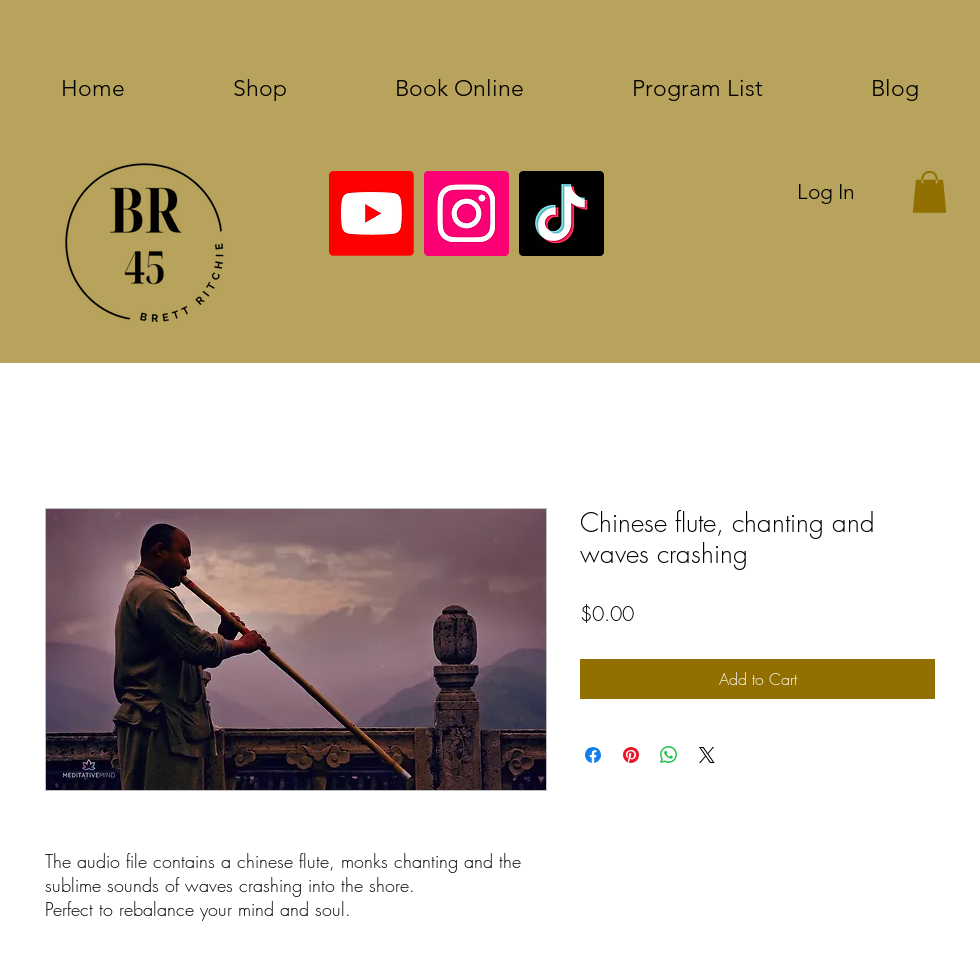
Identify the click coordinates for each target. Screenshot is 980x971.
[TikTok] (561, 213)
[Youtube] (371, 213)
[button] (929, 192)
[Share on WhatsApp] (669, 755)
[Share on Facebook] (593, 755)
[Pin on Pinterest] (631, 755)
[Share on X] (707, 755)
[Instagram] (466, 213)
